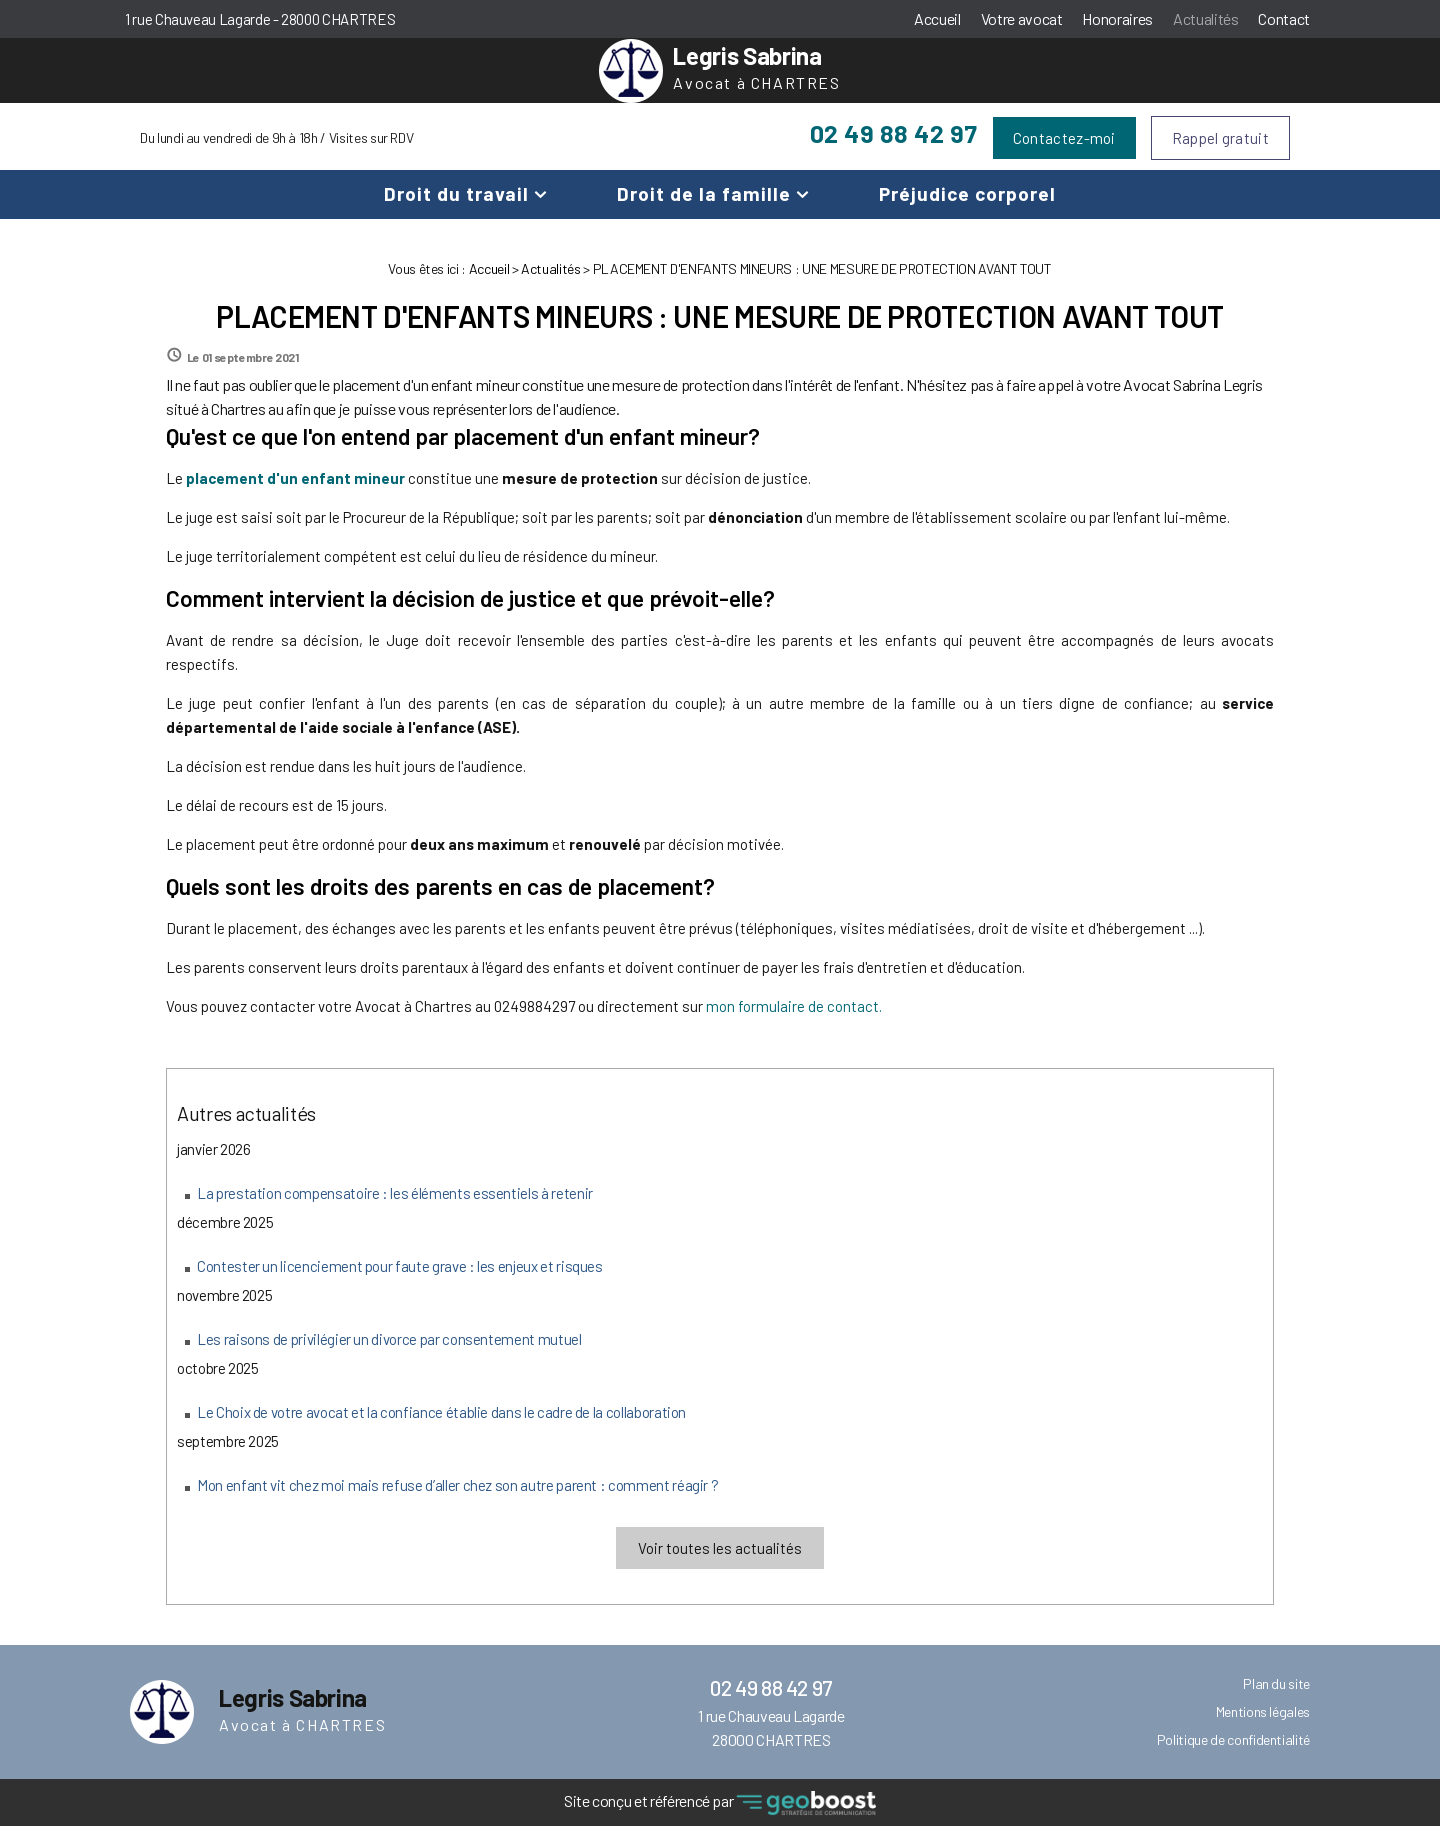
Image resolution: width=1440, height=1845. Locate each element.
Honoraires (1117, 18)
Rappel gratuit (1220, 157)
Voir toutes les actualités (720, 1567)
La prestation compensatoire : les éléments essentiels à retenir (395, 1212)
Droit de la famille (704, 212)
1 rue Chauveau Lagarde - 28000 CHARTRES (260, 19)
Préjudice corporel (967, 212)
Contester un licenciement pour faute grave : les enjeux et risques (400, 1285)
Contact (1284, 18)
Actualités (1205, 18)
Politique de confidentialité (1233, 1758)
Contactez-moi (1064, 157)
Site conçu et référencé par (720, 1822)
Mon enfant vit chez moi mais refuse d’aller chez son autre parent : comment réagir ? (457, 1504)
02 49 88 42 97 (894, 152)
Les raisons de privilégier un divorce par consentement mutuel (389, 1358)
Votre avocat (1022, 18)
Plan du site (1276, 1702)
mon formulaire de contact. (794, 1025)
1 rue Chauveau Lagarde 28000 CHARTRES (771, 1746)
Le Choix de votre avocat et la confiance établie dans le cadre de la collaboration (441, 1431)
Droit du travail (456, 212)
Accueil (937, 18)
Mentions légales (1263, 1730)
